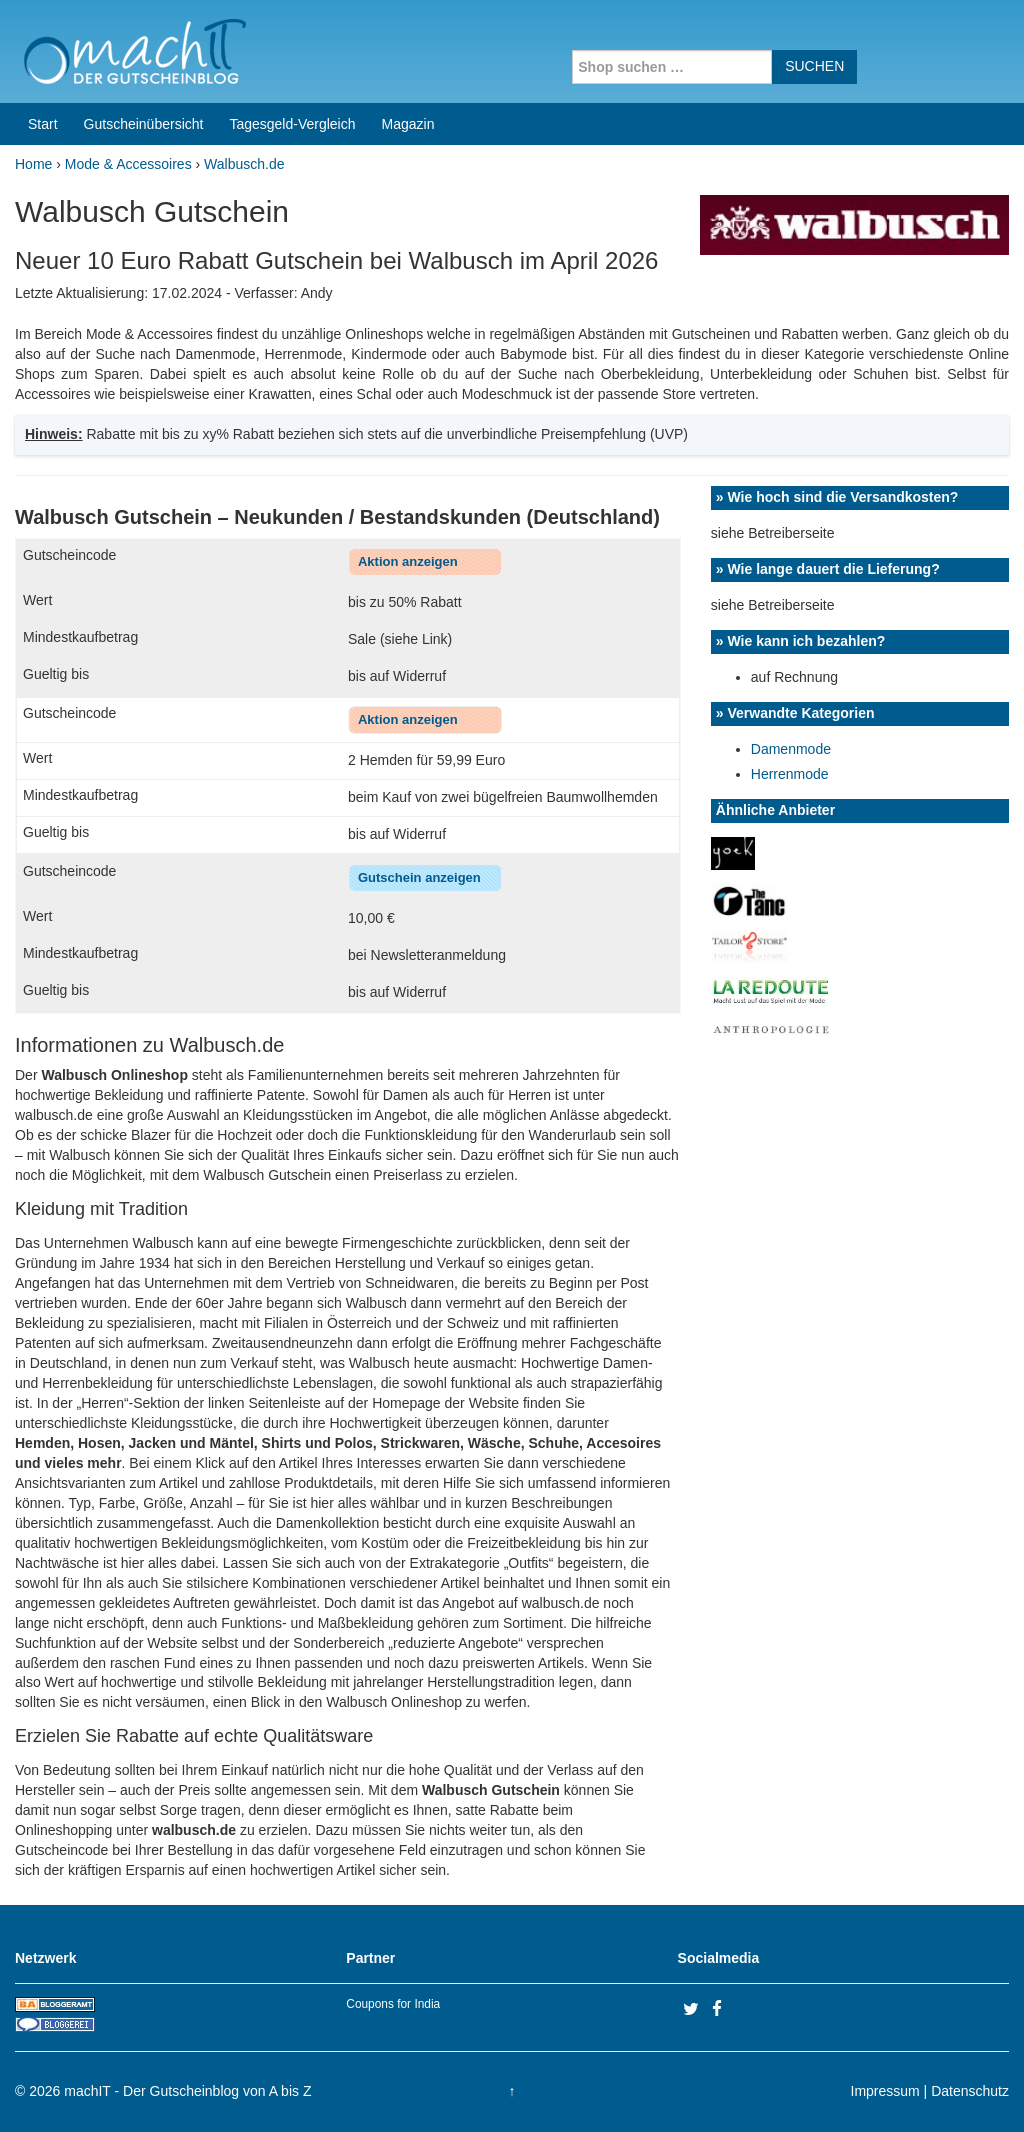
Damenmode (791, 749)
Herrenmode (790, 774)
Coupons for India (393, 2004)
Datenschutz (970, 2091)
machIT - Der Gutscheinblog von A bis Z (187, 2091)
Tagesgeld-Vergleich (292, 124)
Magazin (408, 124)
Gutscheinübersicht (144, 124)
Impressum (885, 2091)
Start (43, 124)
